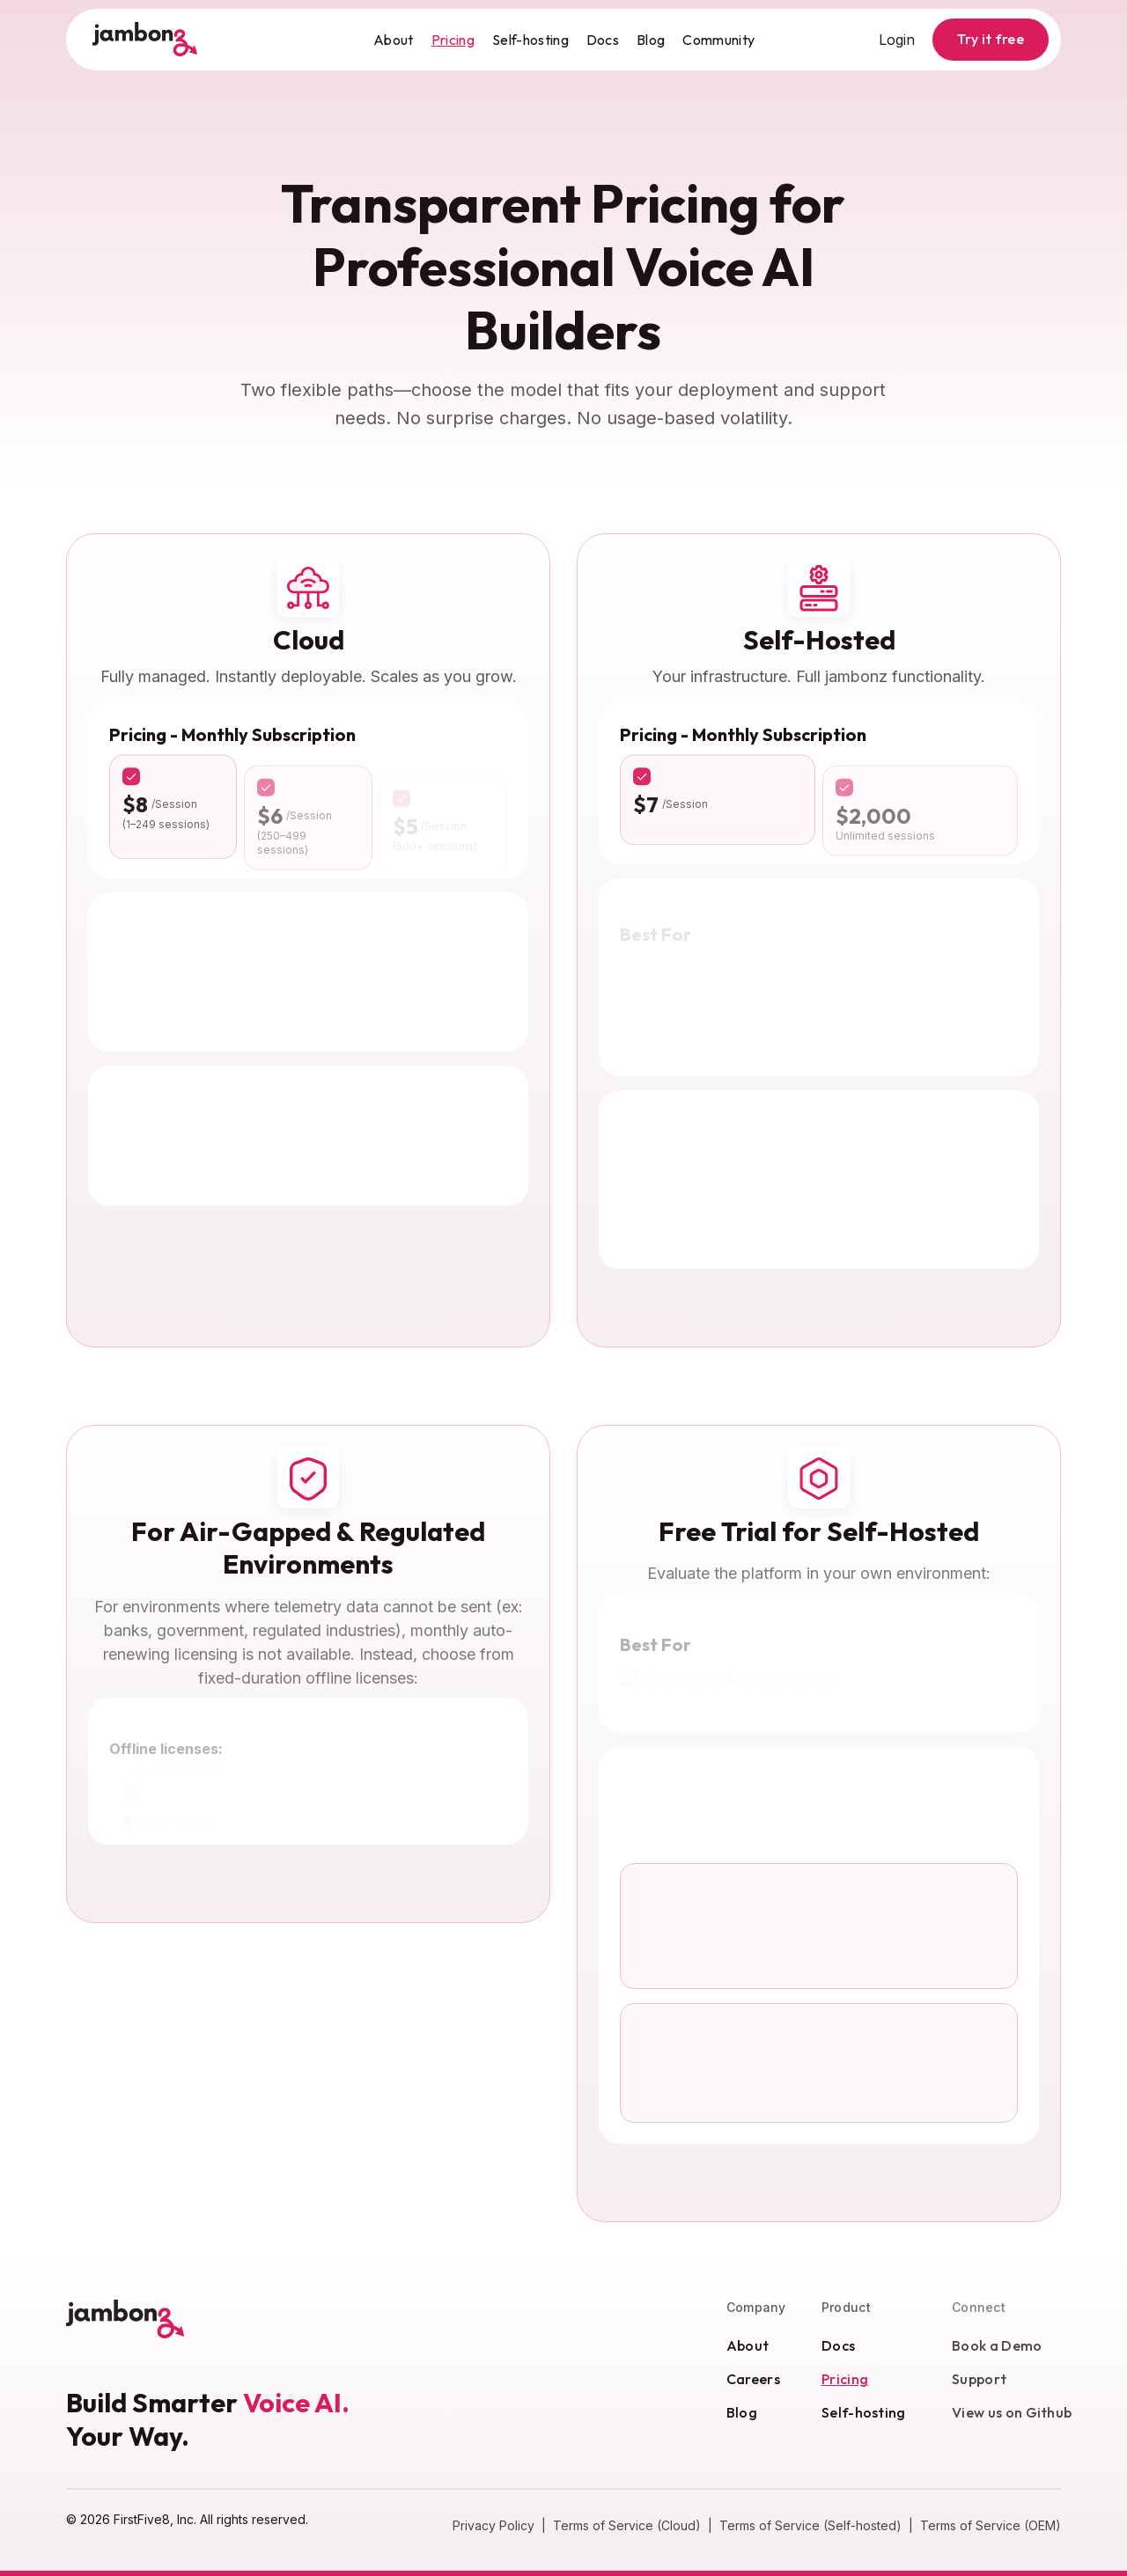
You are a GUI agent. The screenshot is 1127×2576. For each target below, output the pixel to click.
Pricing (453, 39)
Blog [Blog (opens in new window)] (651, 39)
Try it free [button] (990, 39)
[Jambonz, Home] (145, 39)
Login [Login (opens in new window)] (897, 39)
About (393, 39)
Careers (766, 2379)
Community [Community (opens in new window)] (718, 39)
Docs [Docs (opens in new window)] (602, 39)
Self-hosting (530, 39)
